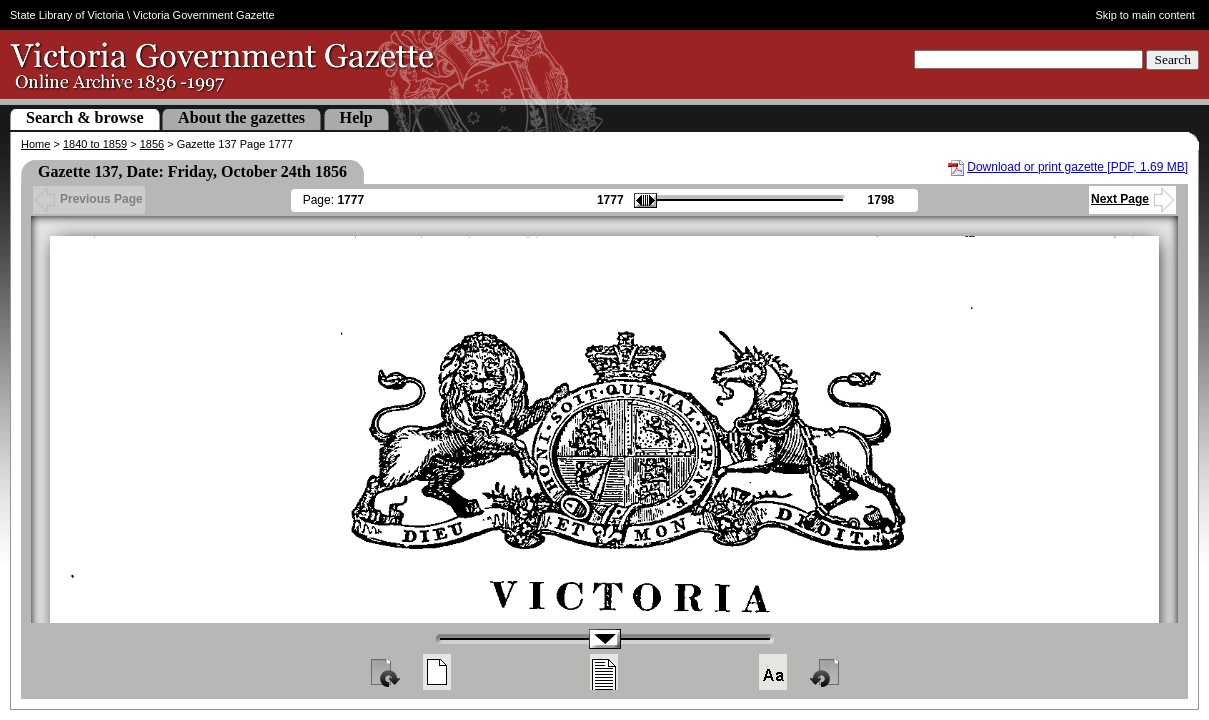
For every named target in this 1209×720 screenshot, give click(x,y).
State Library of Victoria (67, 15)
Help (356, 117)
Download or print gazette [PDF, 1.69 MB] (1077, 167)
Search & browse (85, 117)
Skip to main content (1145, 15)
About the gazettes (241, 117)
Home (35, 144)
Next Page (1132, 199)
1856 (152, 144)
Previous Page (89, 199)
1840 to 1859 (95, 144)
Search (1172, 59)
